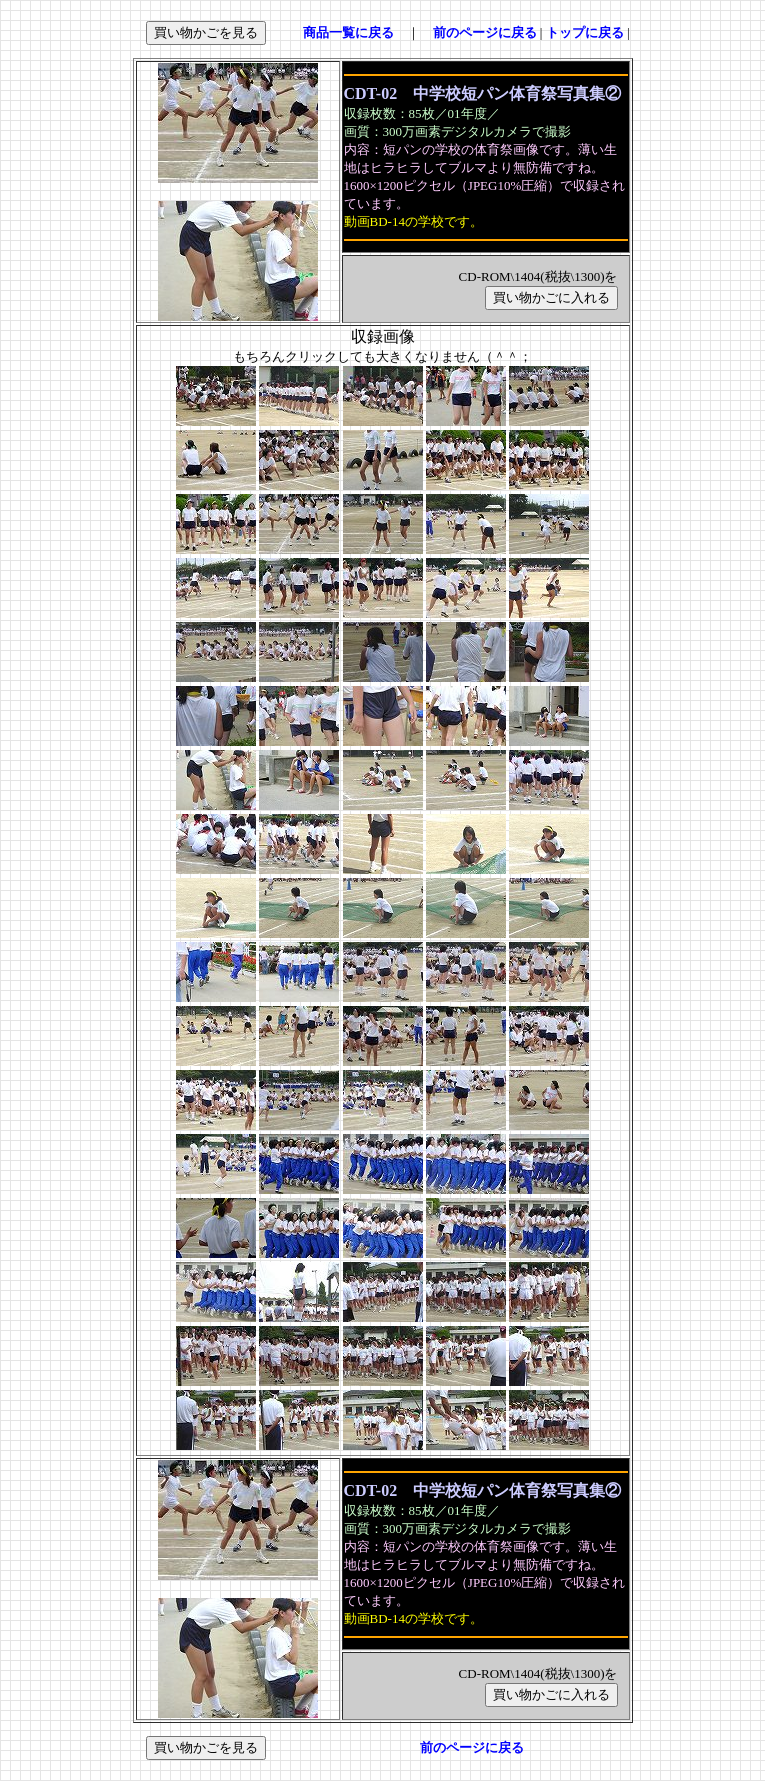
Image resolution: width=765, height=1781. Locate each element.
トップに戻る (585, 32)
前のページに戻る (485, 32)
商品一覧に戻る (348, 32)
